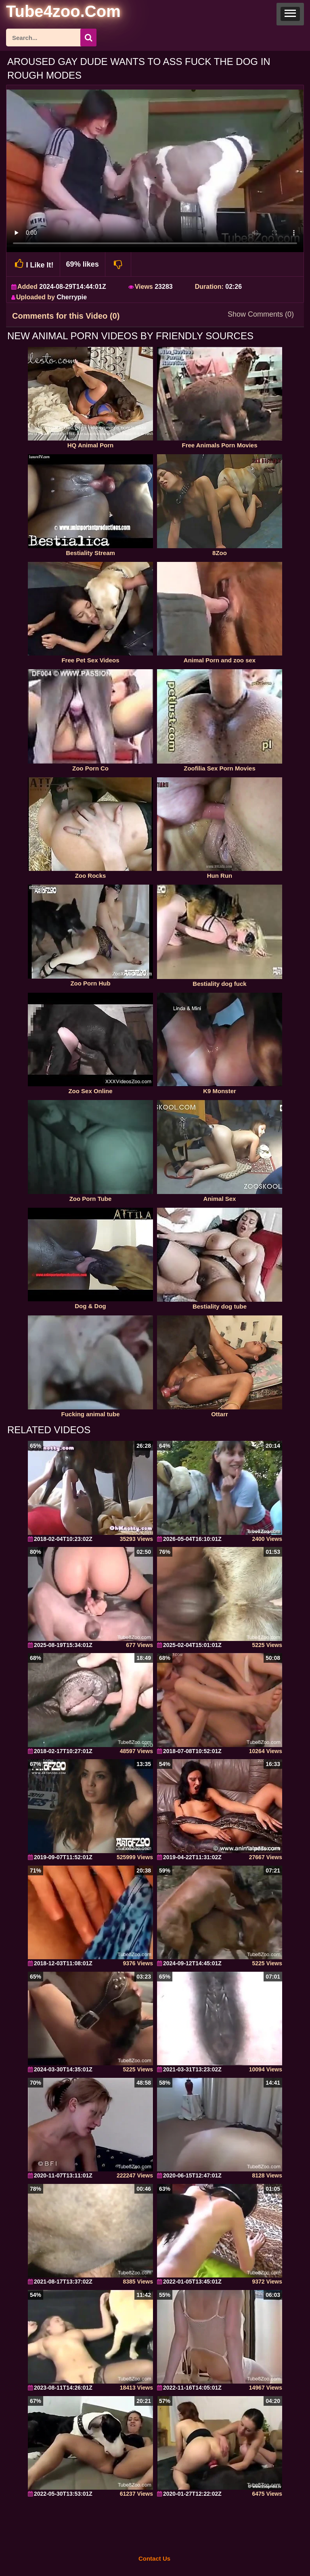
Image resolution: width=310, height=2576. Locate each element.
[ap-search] (51, 37)
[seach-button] (88, 37)
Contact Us (154, 2558)
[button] (290, 14)
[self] (50, 12)
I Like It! (33, 264)
